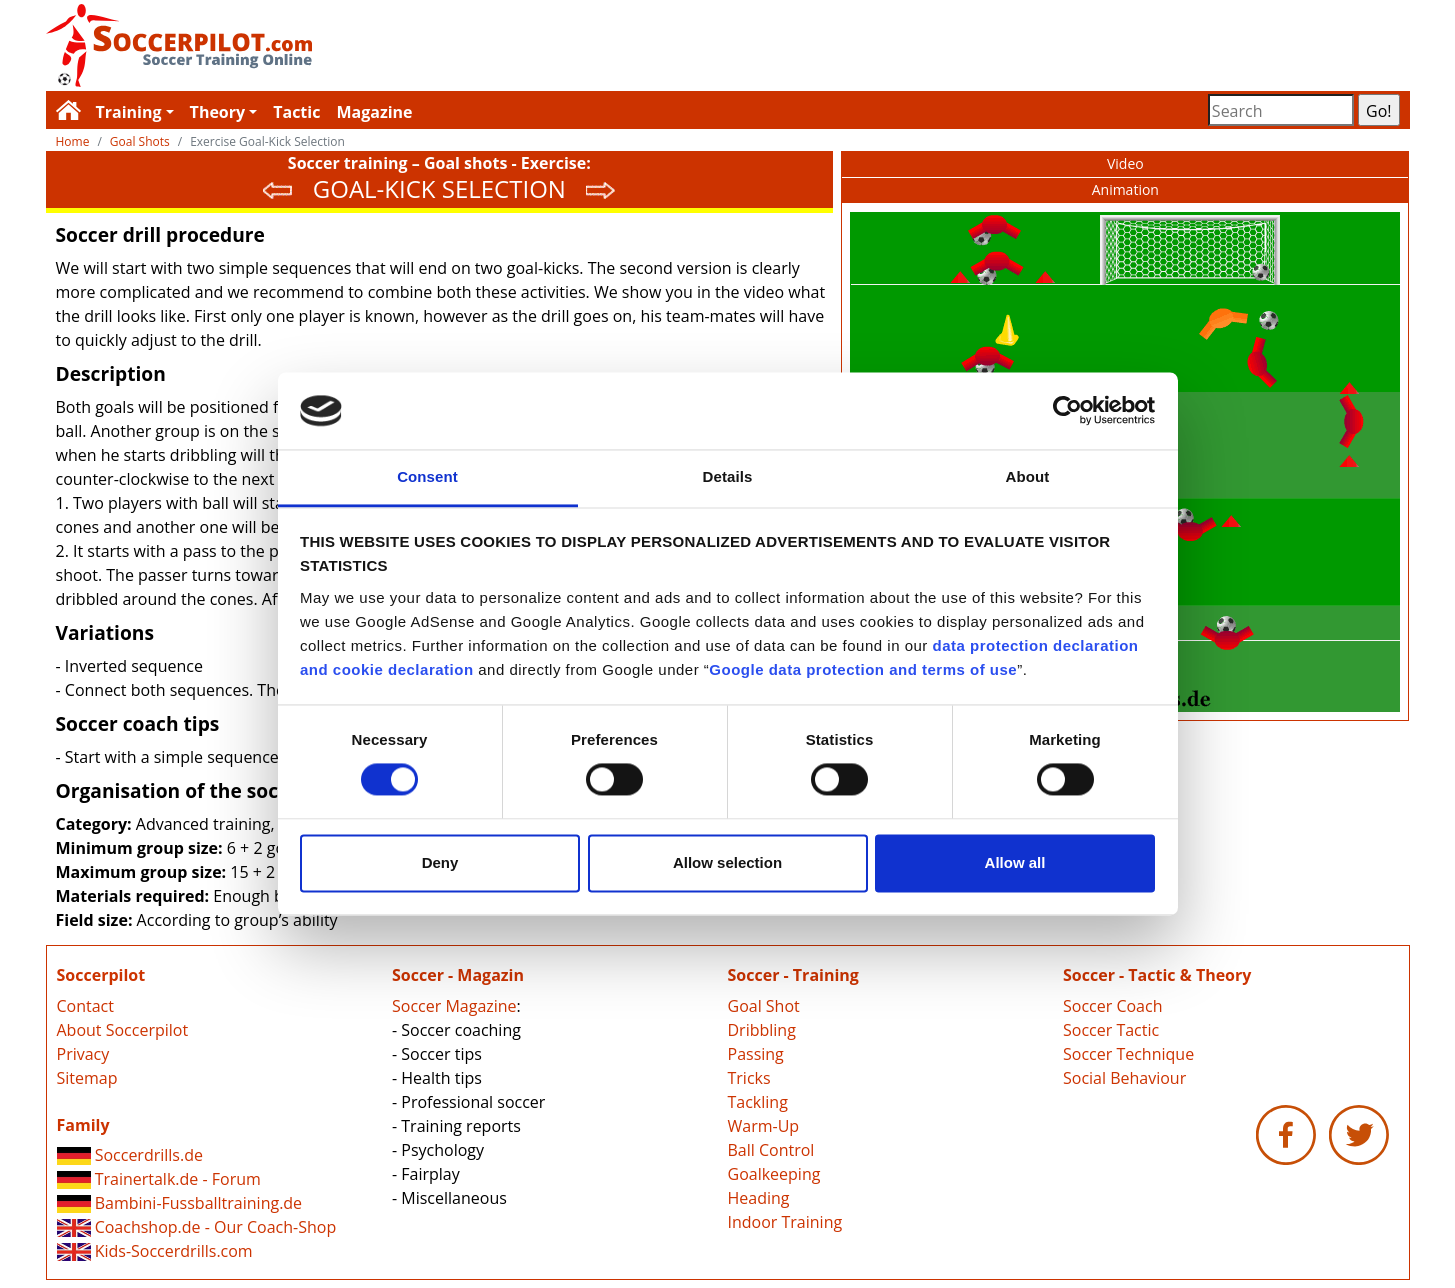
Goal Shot (764, 1006)
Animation (1125, 189)
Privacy (83, 1054)
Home (73, 141)
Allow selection (727, 862)
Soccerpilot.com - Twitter (1359, 1135)
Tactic (296, 112)
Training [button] (129, 112)
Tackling (758, 1102)
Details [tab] (728, 476)
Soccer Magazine (454, 1006)
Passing (756, 1054)
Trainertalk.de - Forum (159, 1179)
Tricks (749, 1078)
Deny (440, 862)
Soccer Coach (1112, 1006)
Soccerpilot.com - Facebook (1286, 1135)
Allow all (1015, 862)
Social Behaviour (1124, 1078)
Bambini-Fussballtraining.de (180, 1203)
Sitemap (87, 1078)
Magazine (374, 112)
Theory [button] (218, 112)
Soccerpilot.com (387, 45)
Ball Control (771, 1150)
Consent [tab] (427, 476)
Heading (759, 1198)
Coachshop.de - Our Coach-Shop (197, 1227)
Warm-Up (764, 1126)
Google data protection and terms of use (863, 669)
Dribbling (762, 1030)
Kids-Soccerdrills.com (155, 1251)
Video (1125, 163)
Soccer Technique (1128, 1054)
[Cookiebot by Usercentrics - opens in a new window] (1067, 411)
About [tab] (1028, 476)
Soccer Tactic (1111, 1030)
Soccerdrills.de (130, 1155)
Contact (85, 1006)
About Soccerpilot (123, 1030)
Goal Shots (140, 141)
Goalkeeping (774, 1174)
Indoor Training (785, 1222)
